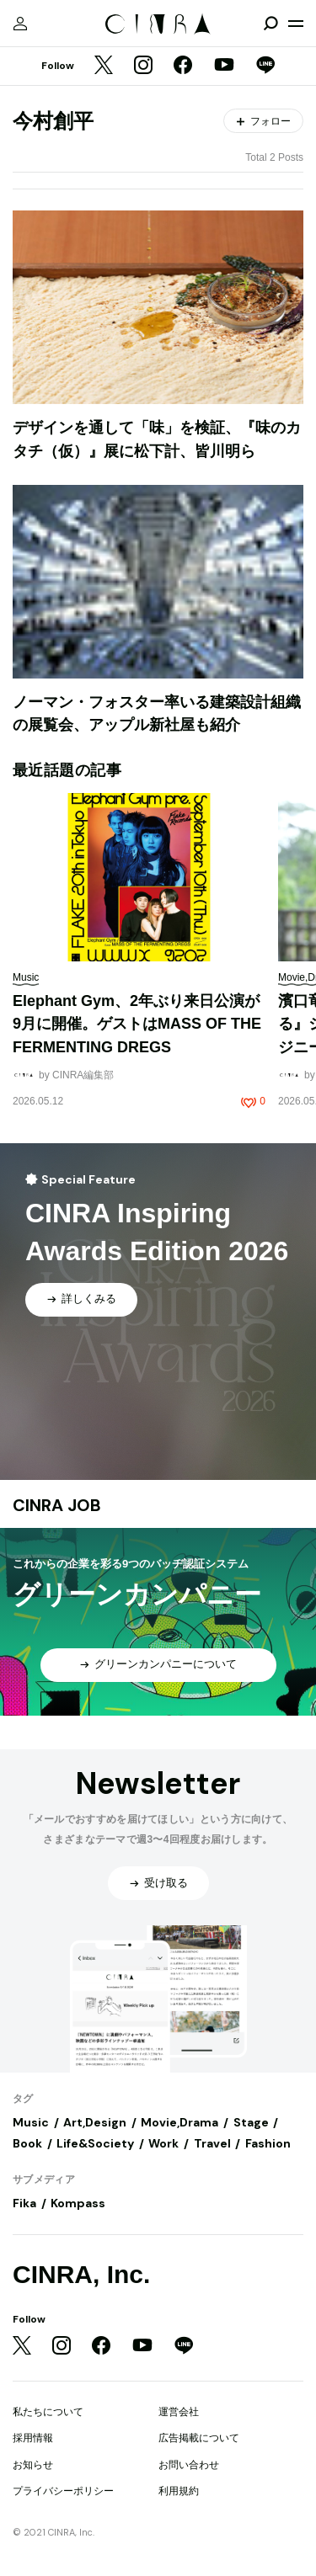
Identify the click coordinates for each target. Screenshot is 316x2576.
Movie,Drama (179, 2122)
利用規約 (178, 2491)
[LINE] (265, 66)
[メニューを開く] (295, 23)
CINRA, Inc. (81, 2274)
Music (31, 2122)
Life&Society (95, 2143)
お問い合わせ (188, 2465)
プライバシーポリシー (63, 2491)
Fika (24, 2203)
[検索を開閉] (270, 23)
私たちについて (48, 2412)
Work (163, 2143)
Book (27, 2143)
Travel (212, 2143)
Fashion (268, 2143)
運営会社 (178, 2412)
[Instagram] (143, 66)
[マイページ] (20, 23)
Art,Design (94, 2122)
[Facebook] (183, 66)
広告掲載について (198, 2438)
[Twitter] (103, 66)
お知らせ (33, 2465)
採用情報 (33, 2438)
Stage (251, 2122)
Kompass (78, 2203)
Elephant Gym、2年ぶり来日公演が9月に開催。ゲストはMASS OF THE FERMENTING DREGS (137, 1024)
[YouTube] (224, 66)
